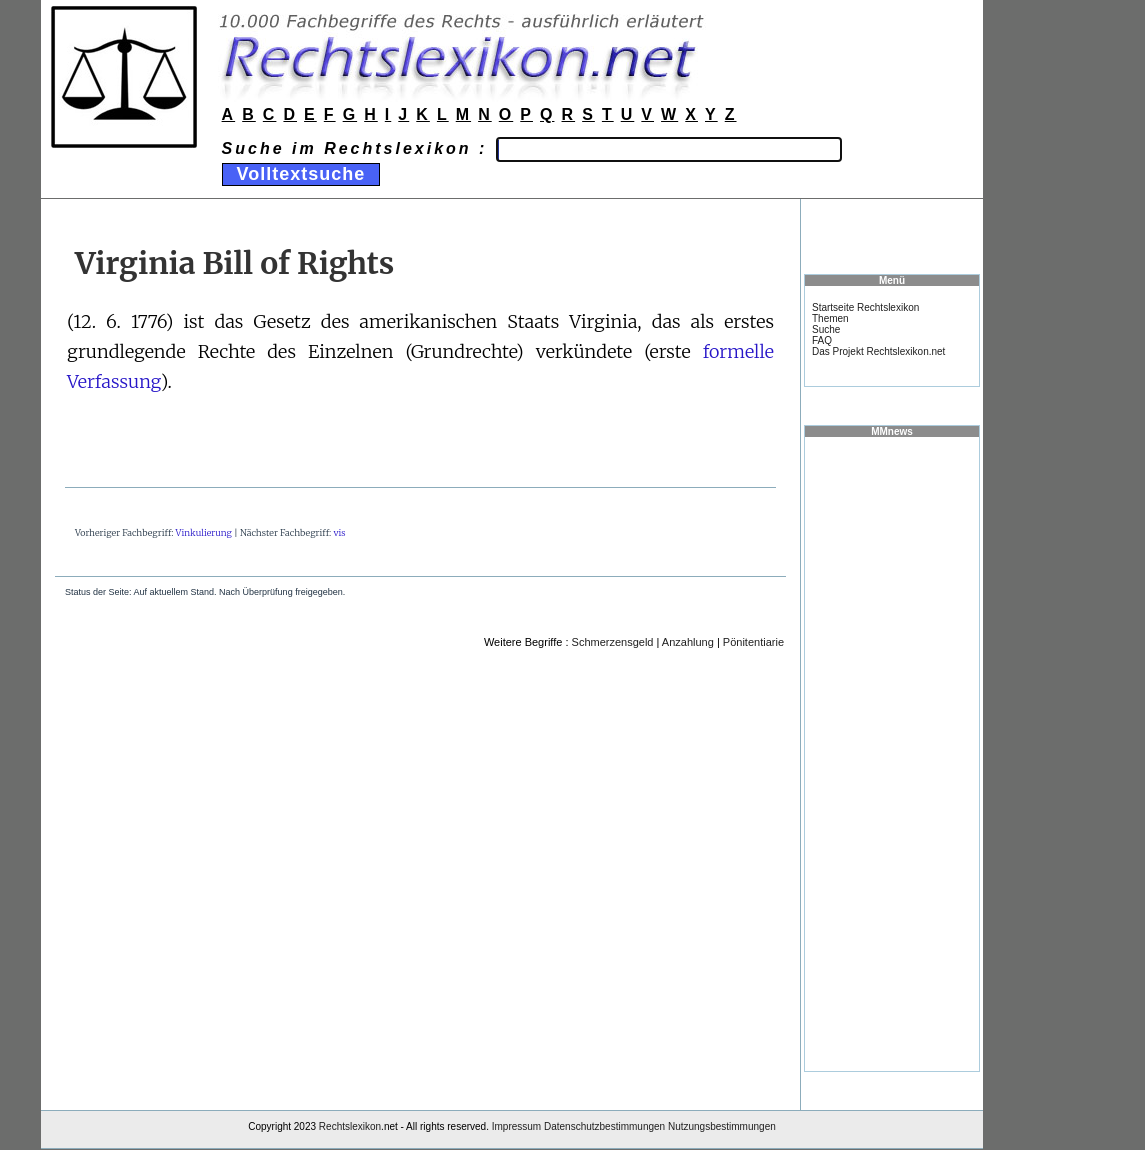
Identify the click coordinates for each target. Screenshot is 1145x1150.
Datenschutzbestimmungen (604, 1126)
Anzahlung (688, 642)
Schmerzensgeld (613, 642)
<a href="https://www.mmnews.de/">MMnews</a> (892, 753)
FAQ (822, 340)
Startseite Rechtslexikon (865, 307)
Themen (830, 318)
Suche (826, 329)
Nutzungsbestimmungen (722, 1126)
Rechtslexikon (350, 1126)
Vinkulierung (204, 532)
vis (339, 532)
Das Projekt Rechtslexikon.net (878, 351)
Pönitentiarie (753, 642)
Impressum (516, 1126)
